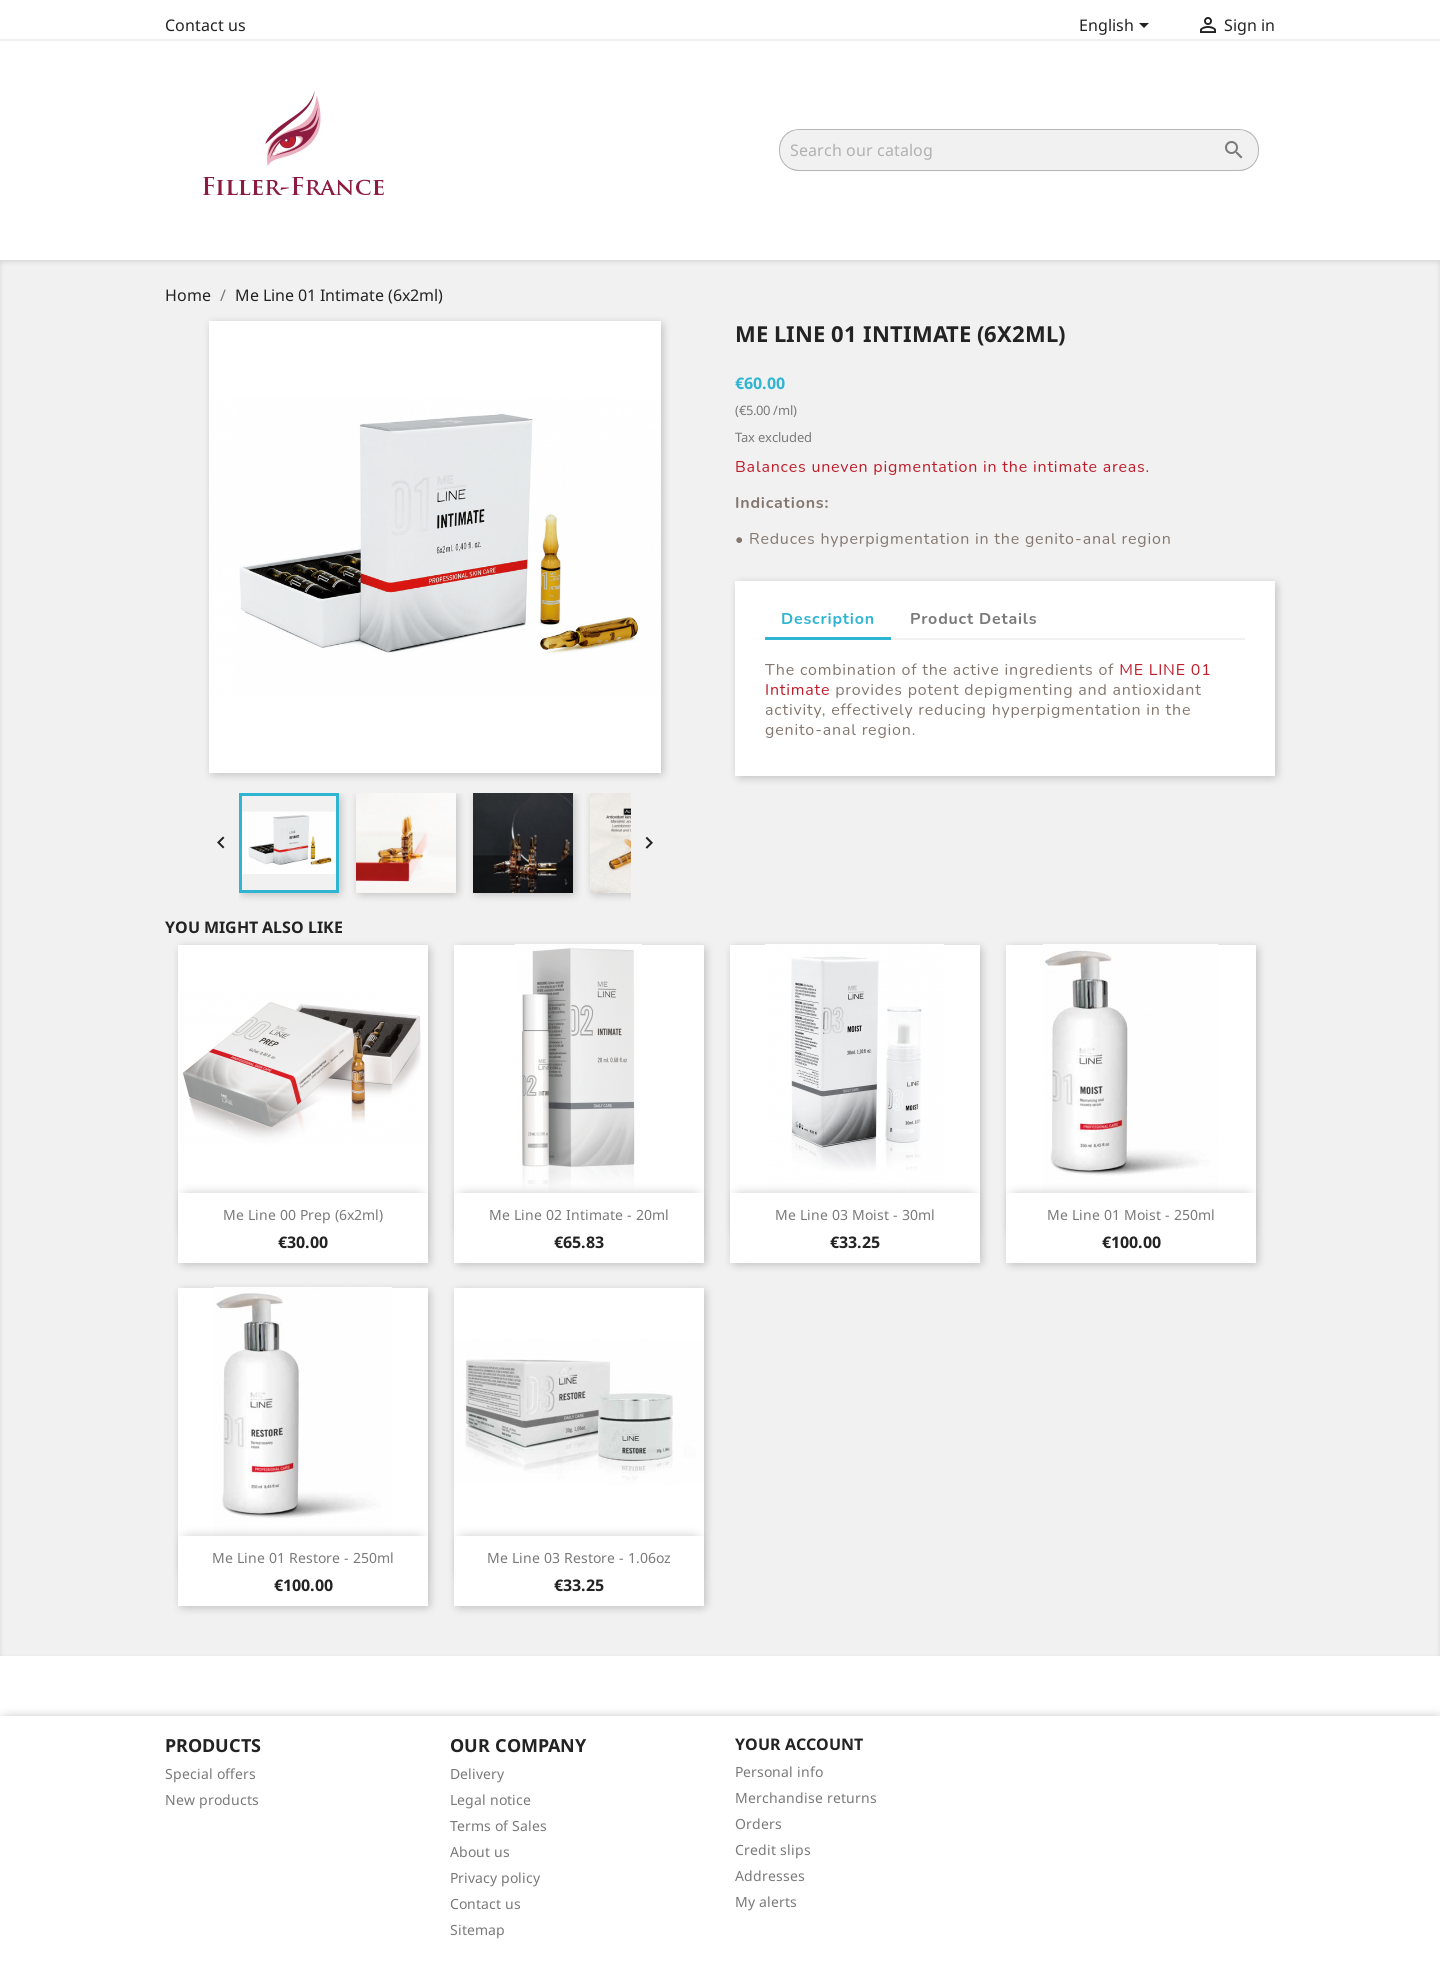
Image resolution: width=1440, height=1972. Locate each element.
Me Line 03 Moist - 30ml (855, 1214)
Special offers (210, 1773)
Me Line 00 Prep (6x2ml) (303, 1214)
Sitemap (477, 1929)
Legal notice (490, 1799)
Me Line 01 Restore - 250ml (303, 1557)
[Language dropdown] (1117, 27)
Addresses (770, 1875)
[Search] (1019, 150)
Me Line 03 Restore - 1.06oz (579, 1557)
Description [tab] (828, 619)
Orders (758, 1823)
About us (480, 1851)
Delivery (477, 1773)
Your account (799, 1744)
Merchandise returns (806, 1797)
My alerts (766, 1901)
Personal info (779, 1771)
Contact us (205, 25)
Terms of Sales (498, 1825)
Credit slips (773, 1849)
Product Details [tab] (973, 619)
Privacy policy (495, 1877)
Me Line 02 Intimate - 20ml (579, 1214)
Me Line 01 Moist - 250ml (1131, 1214)
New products (212, 1799)
